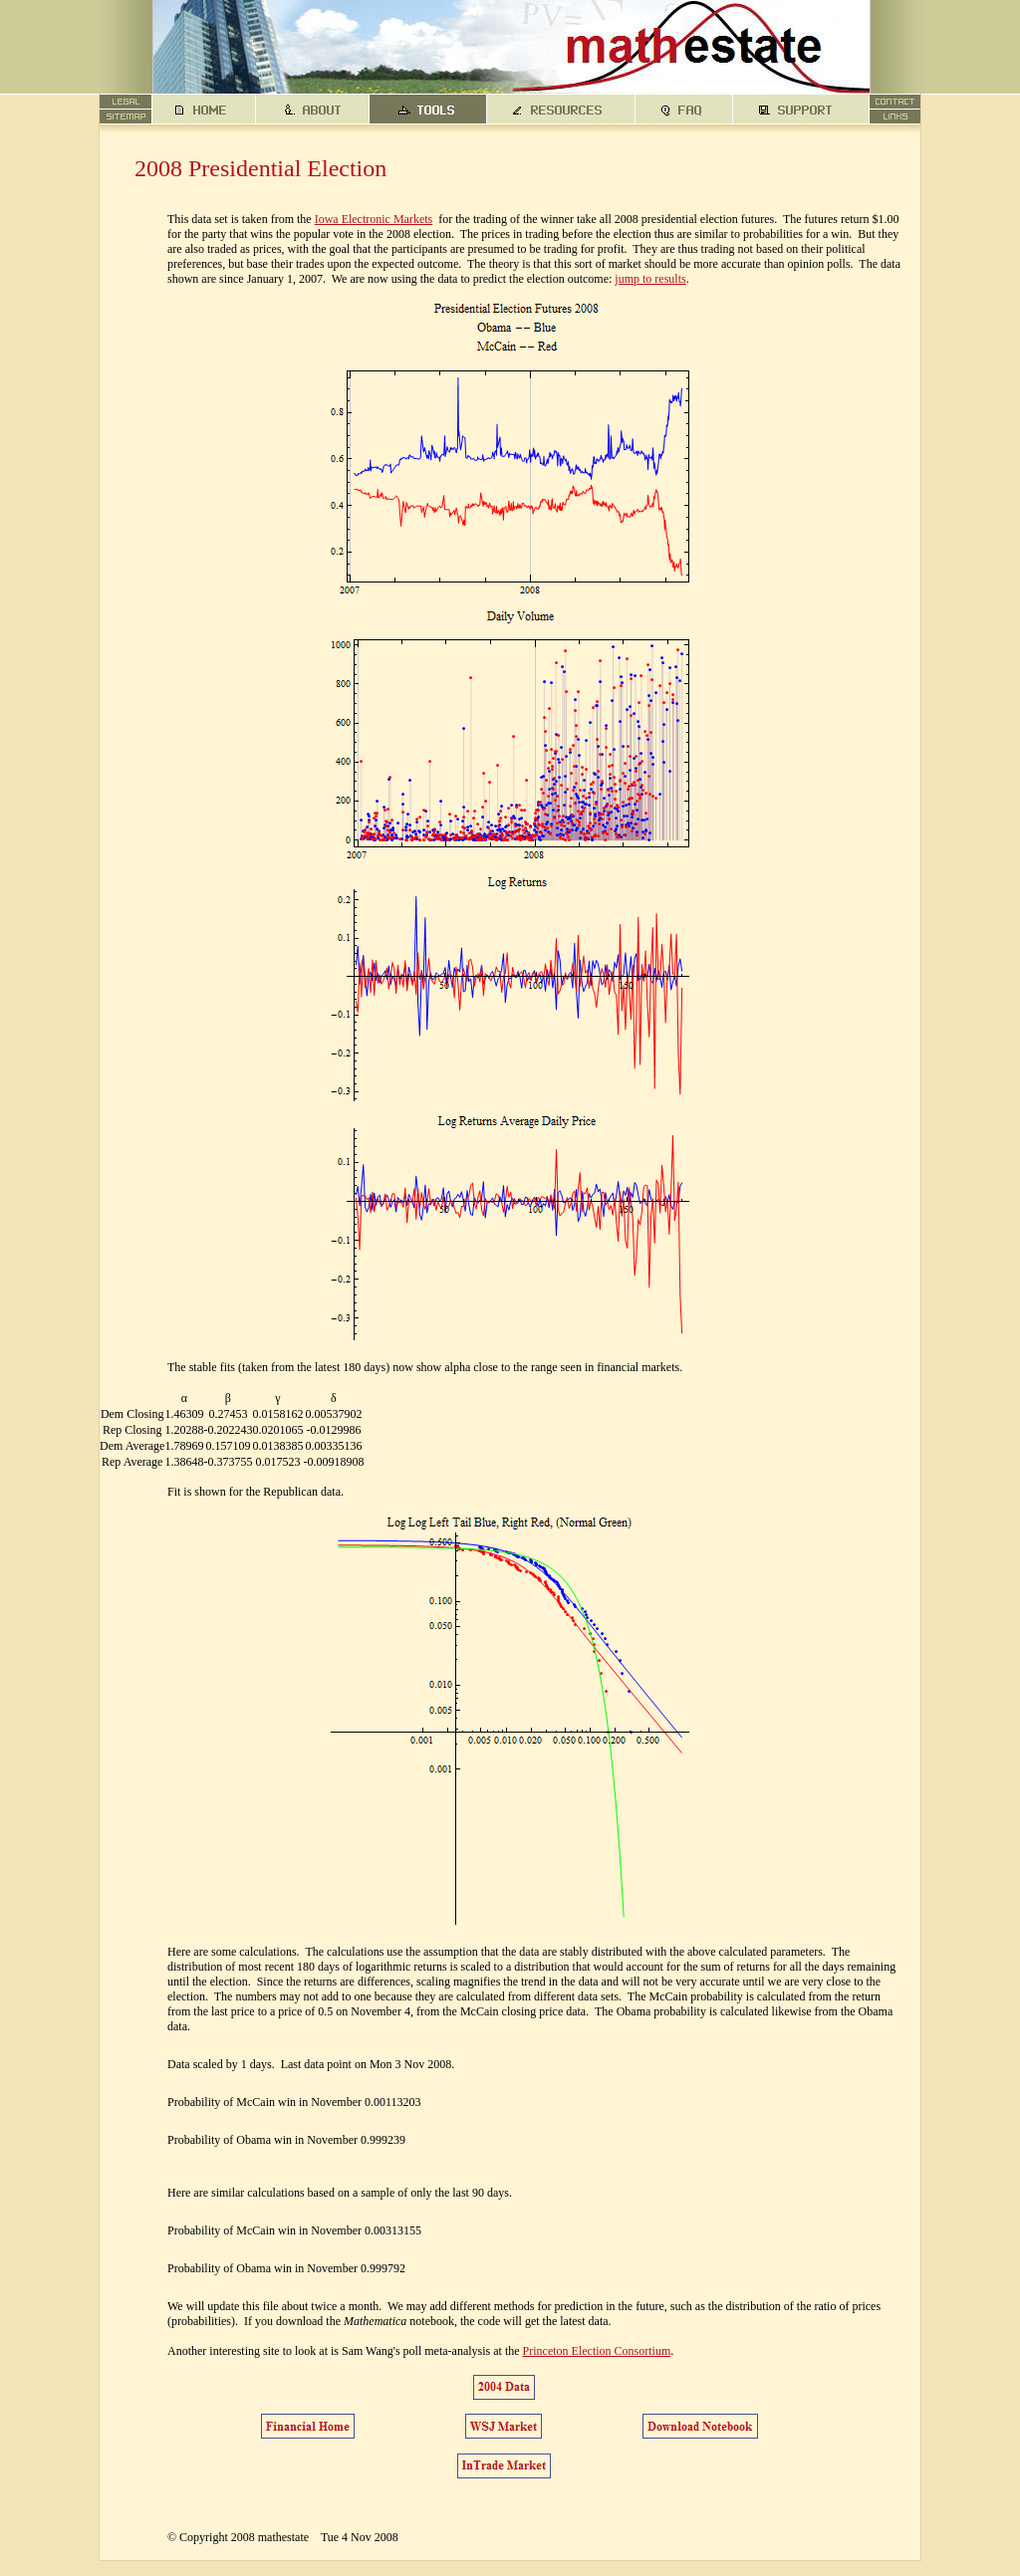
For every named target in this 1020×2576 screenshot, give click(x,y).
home (204, 109)
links (895, 117)
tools (428, 109)
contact (895, 102)
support (801, 109)
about (313, 109)
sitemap (126, 117)
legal (126, 102)
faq (684, 109)
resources (561, 109)
